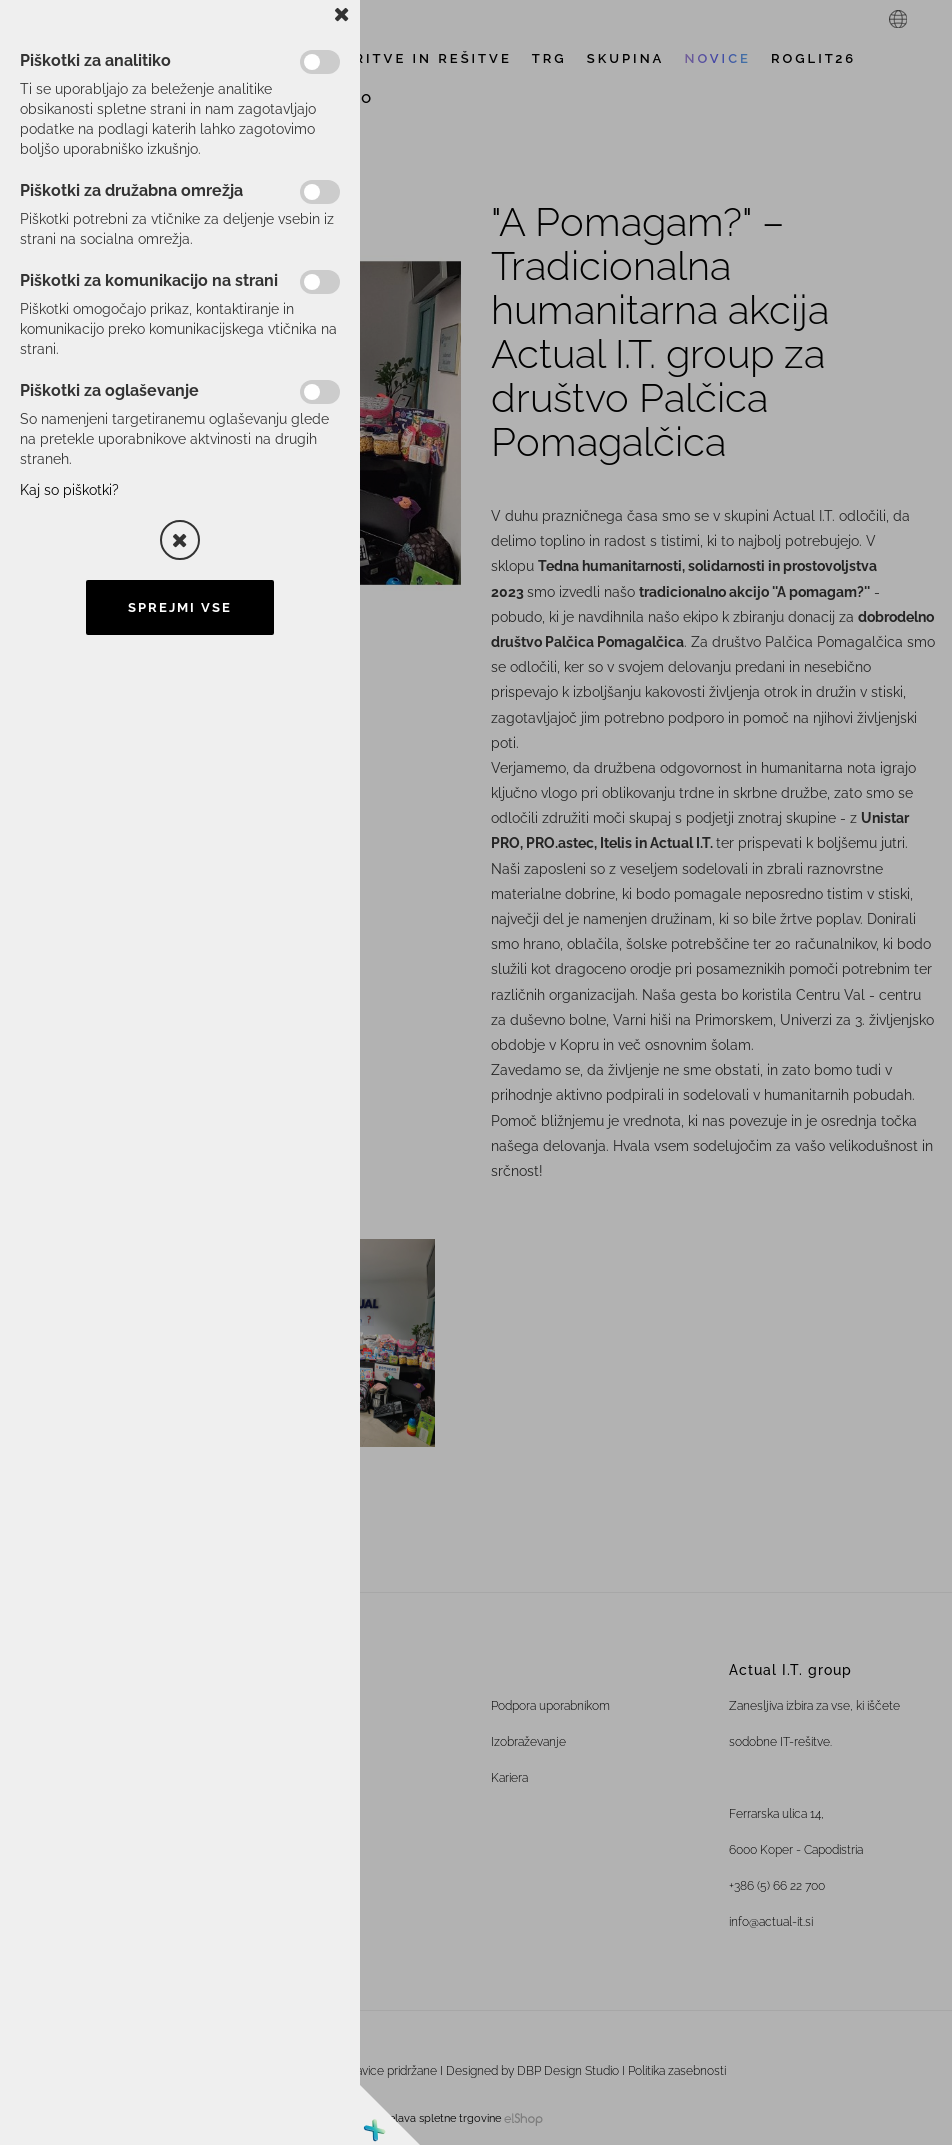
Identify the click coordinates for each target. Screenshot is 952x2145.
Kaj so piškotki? (69, 490)
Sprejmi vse (180, 607)
